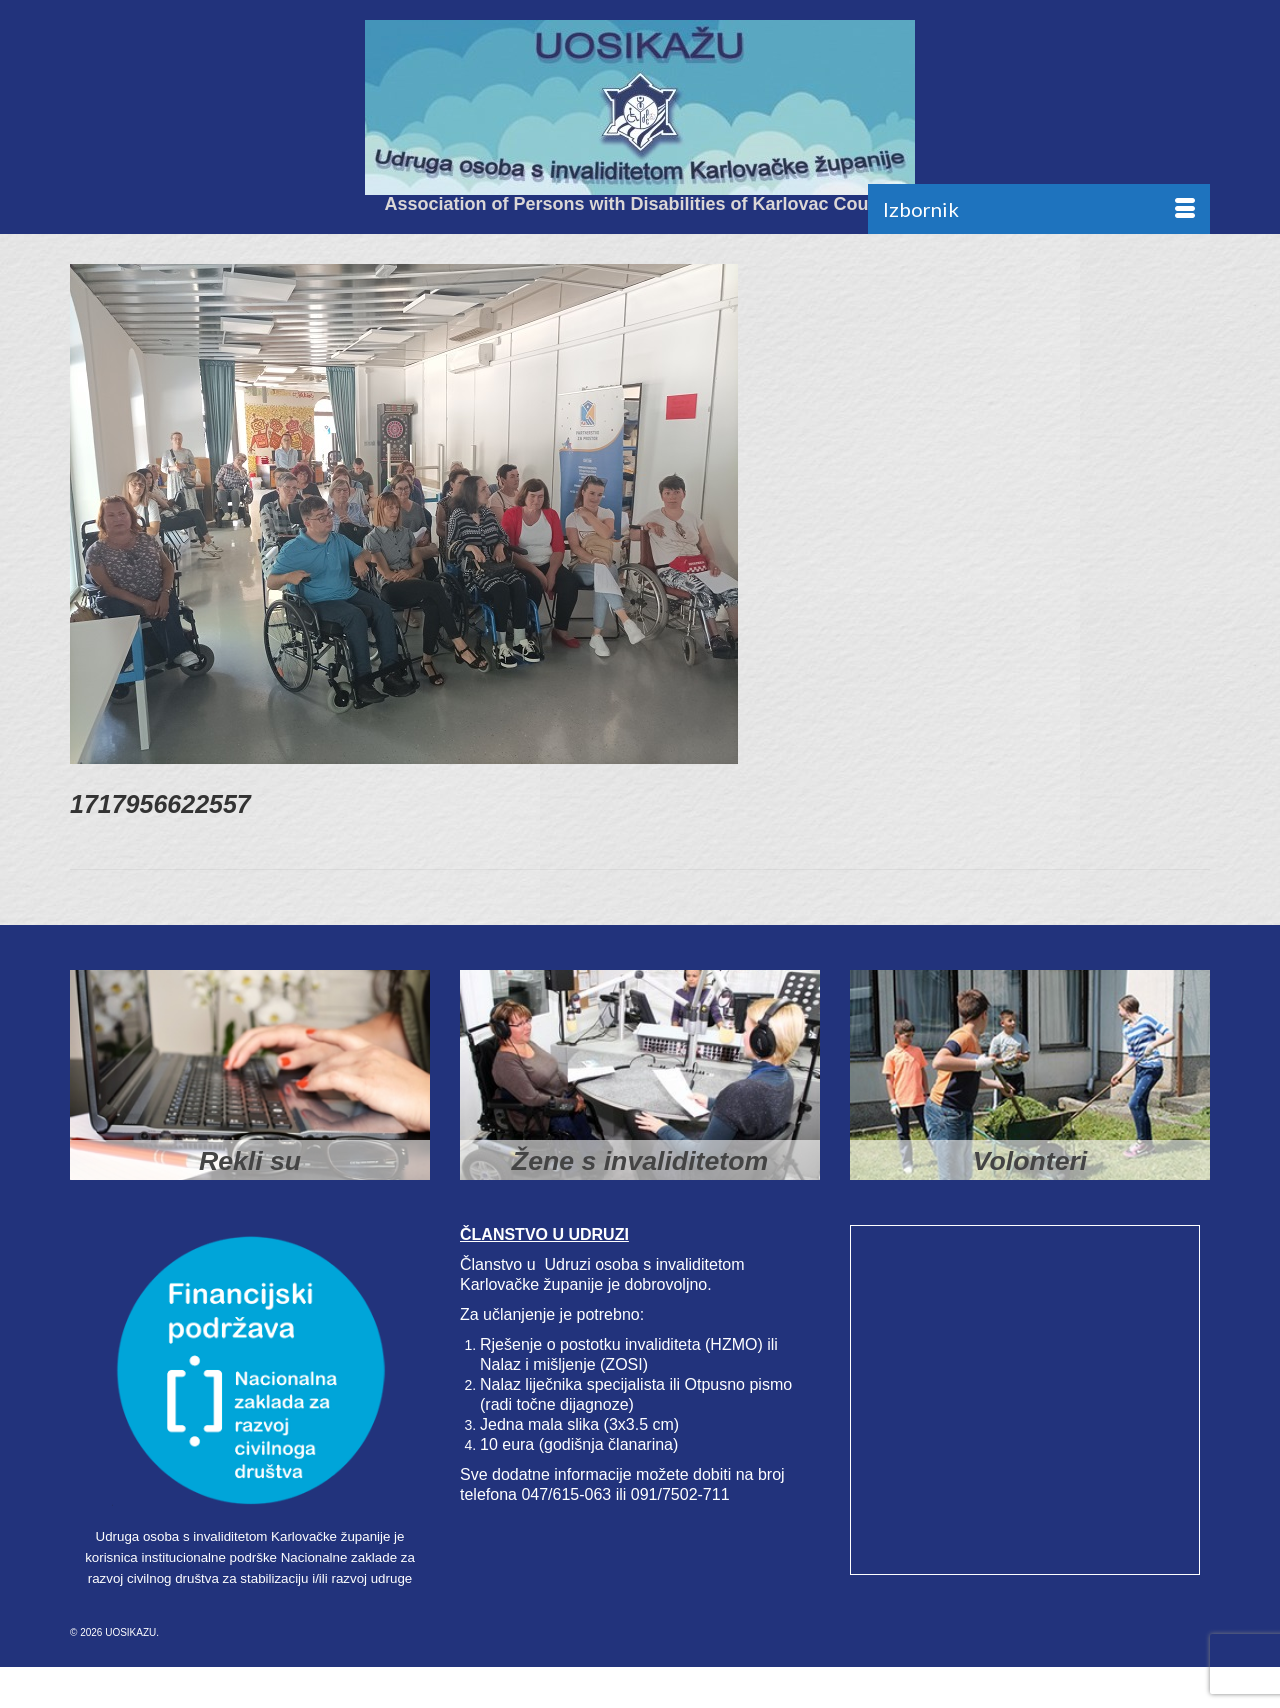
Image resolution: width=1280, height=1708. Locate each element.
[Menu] (1039, 209)
